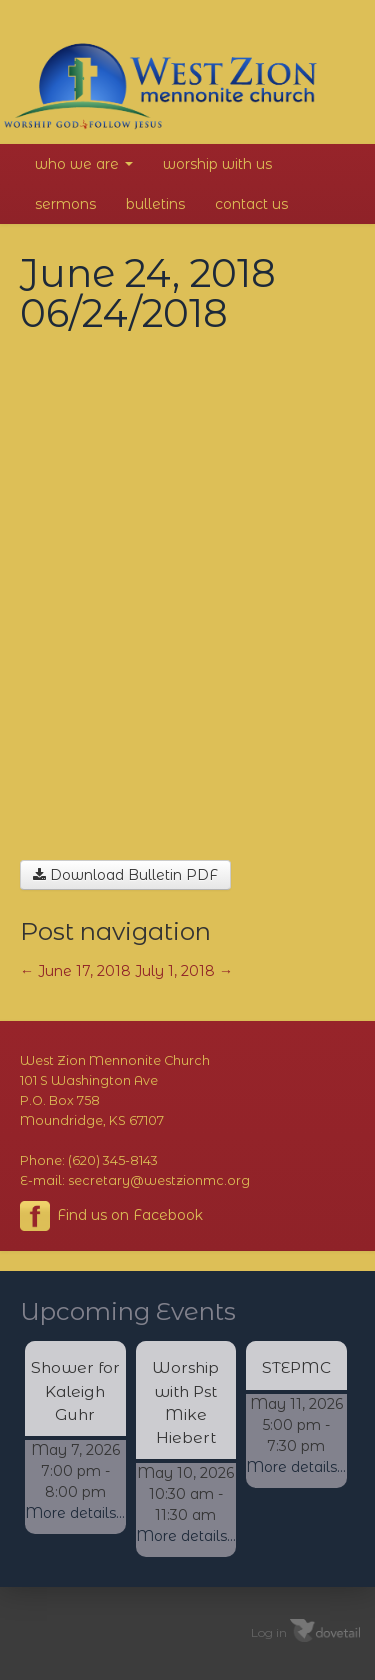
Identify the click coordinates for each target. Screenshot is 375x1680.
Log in (269, 1631)
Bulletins (155, 204)
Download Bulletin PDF (125, 875)
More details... (75, 1513)
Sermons (65, 204)
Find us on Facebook (111, 1216)
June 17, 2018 (75, 971)
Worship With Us (217, 164)
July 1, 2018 (184, 971)
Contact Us (251, 204)
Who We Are (84, 164)
